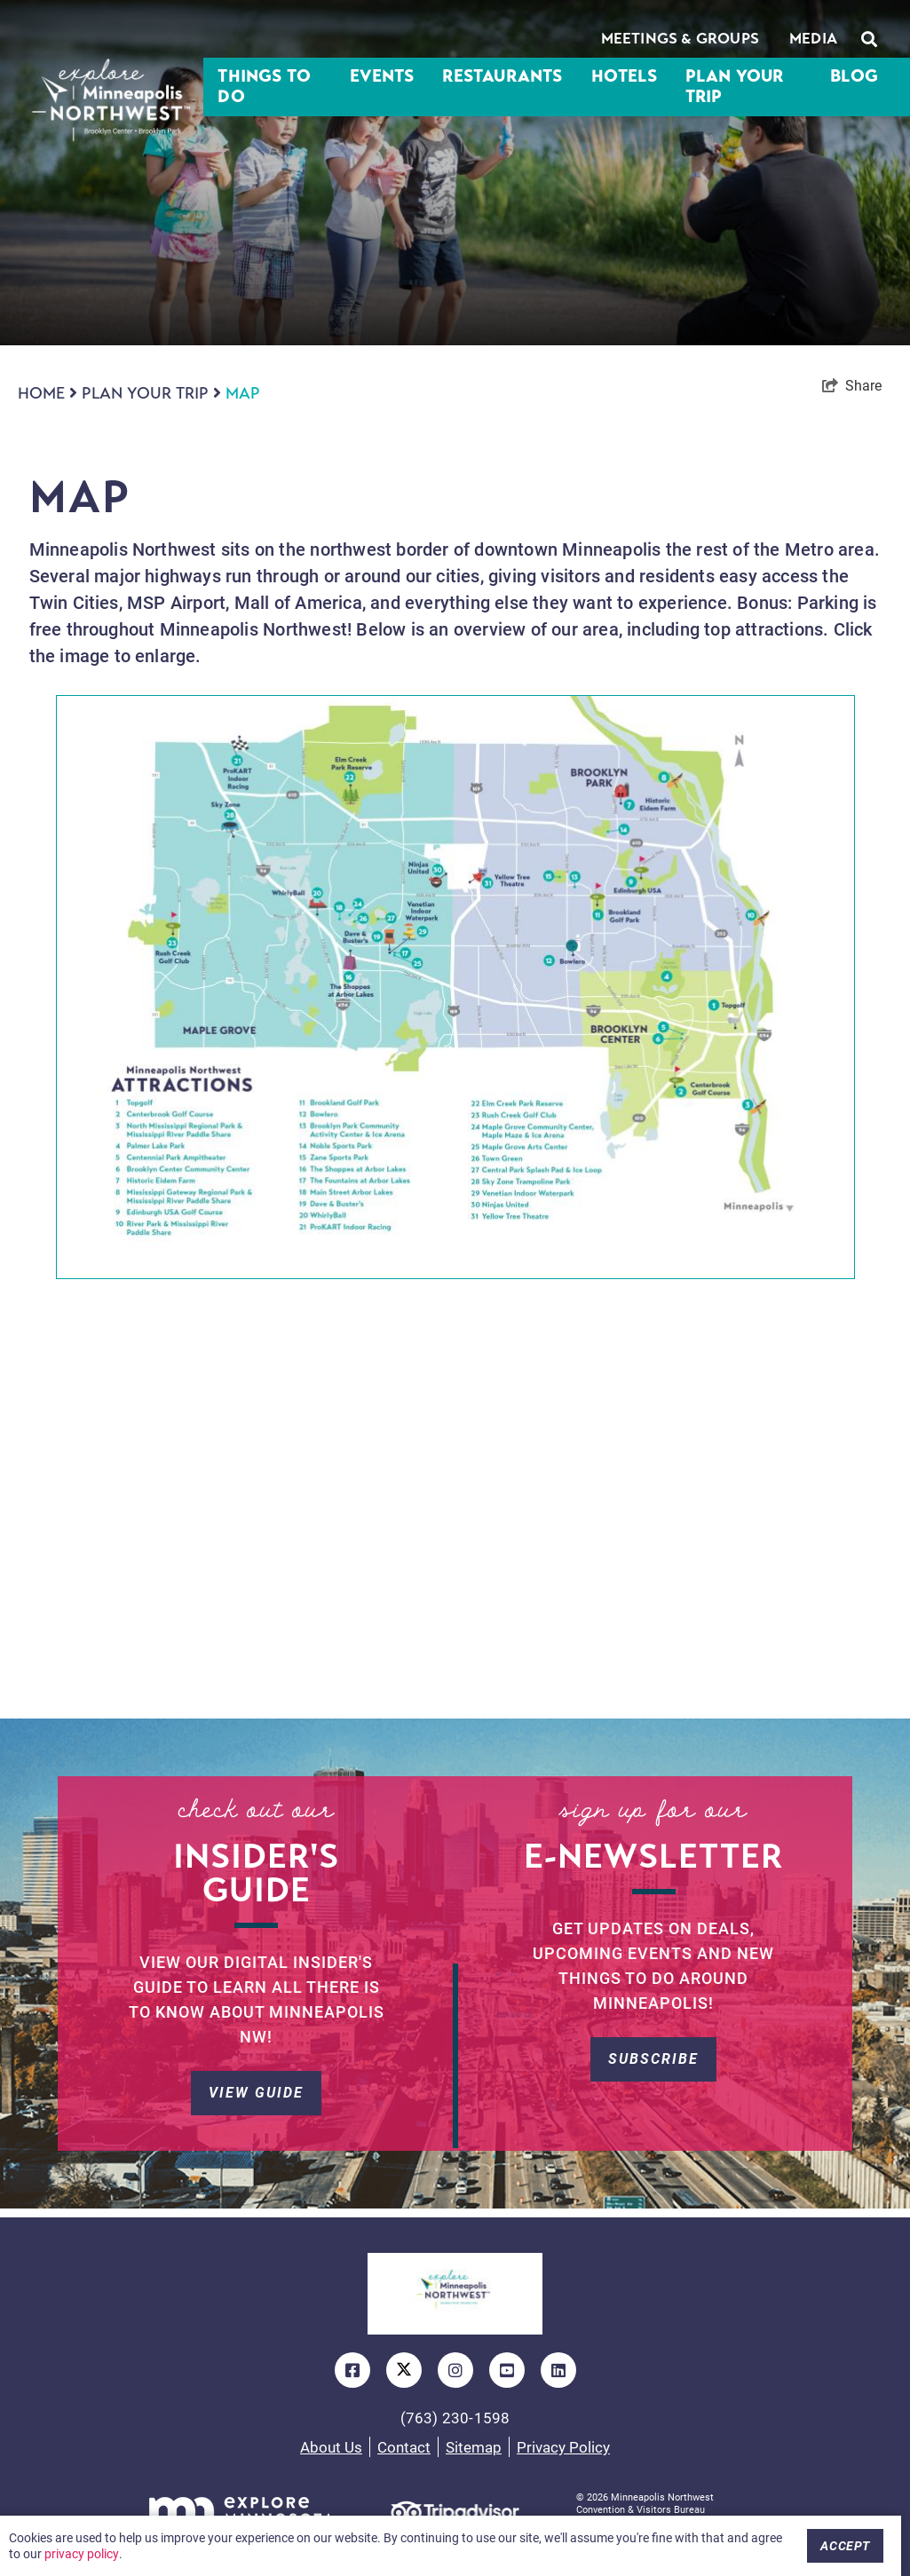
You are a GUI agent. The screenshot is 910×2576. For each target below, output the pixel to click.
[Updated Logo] (455, 2294)
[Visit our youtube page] (507, 2370)
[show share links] (851, 385)
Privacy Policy (563, 2447)
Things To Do (264, 87)
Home (47, 393)
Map (243, 393)
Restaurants (502, 77)
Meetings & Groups (680, 38)
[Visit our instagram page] (455, 2370)
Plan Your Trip (734, 87)
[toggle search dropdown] (869, 39)
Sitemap (474, 2447)
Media (813, 38)
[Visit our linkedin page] (558, 2370)
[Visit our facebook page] (352, 2370)
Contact (404, 2447)
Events (382, 77)
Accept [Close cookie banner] (845, 2545)
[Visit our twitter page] (404, 2370)
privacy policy (81, 2553)
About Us (331, 2447)
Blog (854, 77)
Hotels (624, 77)
